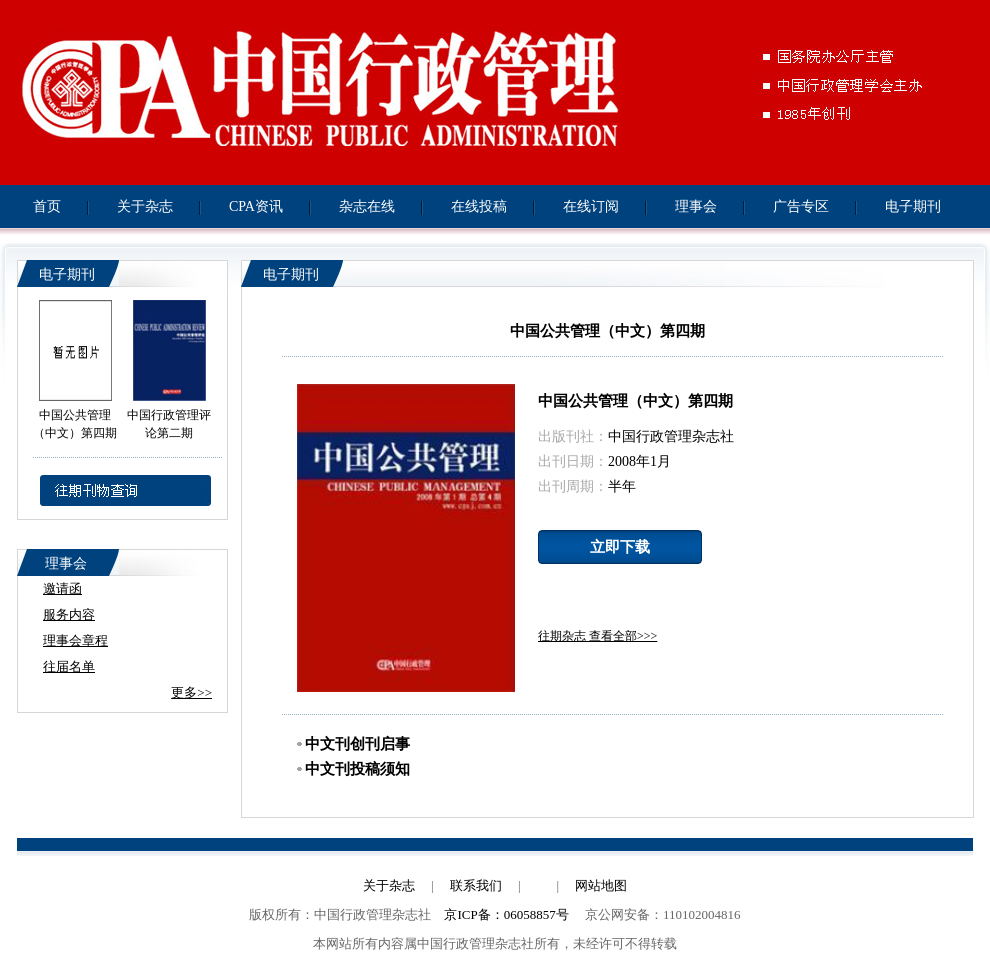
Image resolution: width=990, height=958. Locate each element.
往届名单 (69, 666)
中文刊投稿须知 (353, 769)
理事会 (696, 206)
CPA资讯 (256, 206)
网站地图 (601, 885)
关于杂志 (145, 206)
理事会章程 (75, 640)
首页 (47, 206)
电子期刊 (913, 206)
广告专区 (801, 206)
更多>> (191, 692)
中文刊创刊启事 (353, 744)
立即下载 (620, 547)
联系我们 (476, 885)
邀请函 (62, 588)
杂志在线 (367, 206)
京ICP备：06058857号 (506, 914)
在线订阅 (591, 206)
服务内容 (69, 614)
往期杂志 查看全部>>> (597, 636)
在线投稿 (479, 206)
